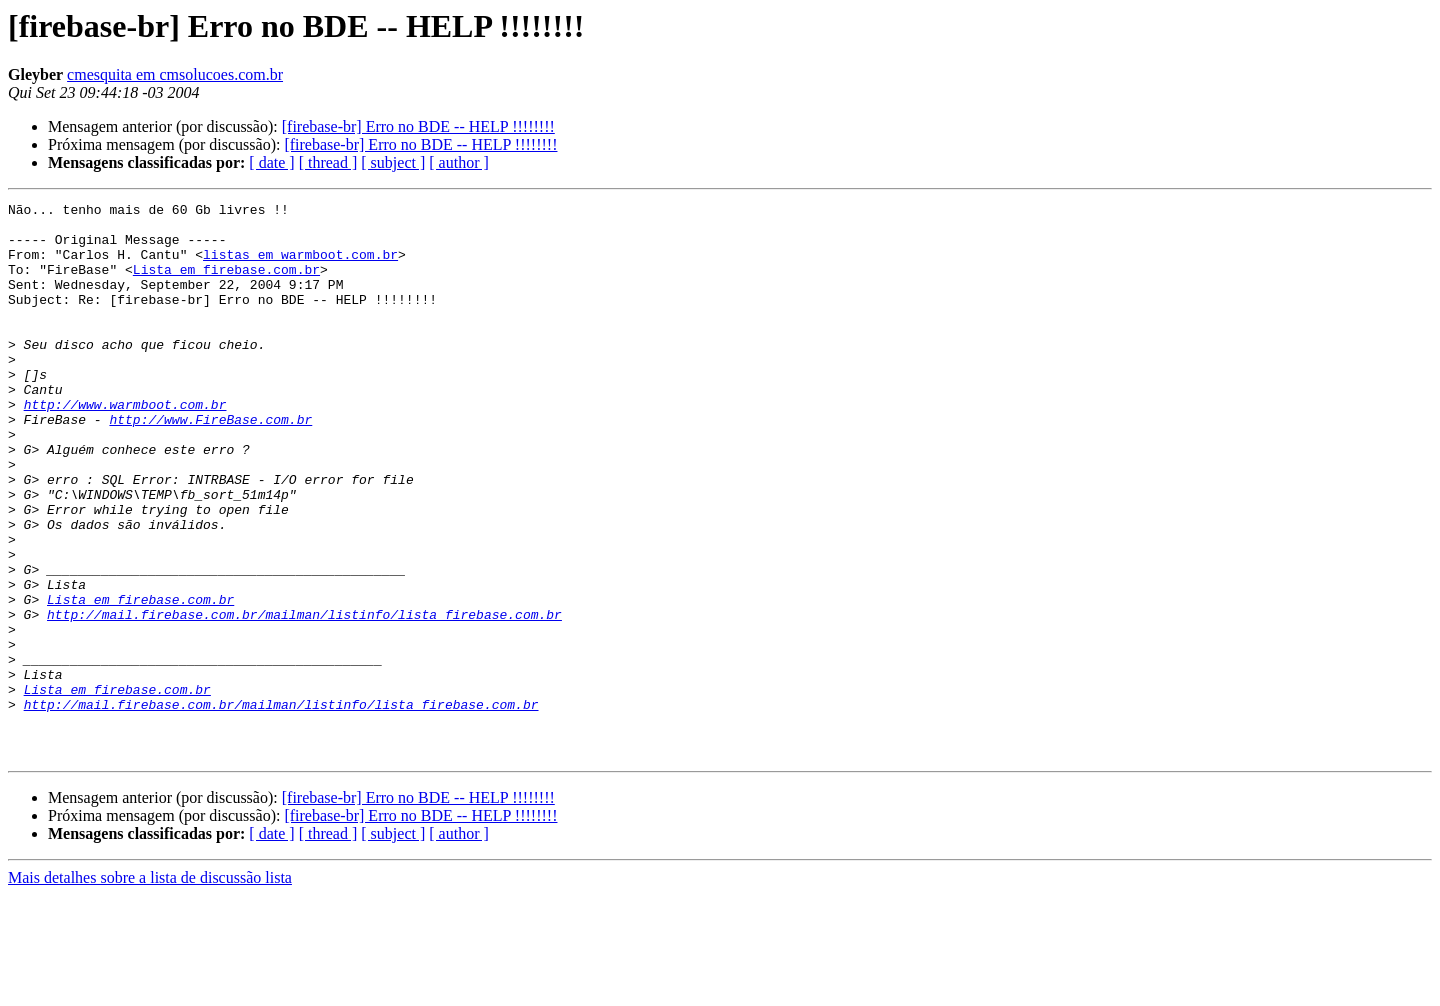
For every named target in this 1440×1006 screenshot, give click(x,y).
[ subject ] (393, 162)
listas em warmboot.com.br (300, 266)
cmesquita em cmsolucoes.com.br (175, 74)
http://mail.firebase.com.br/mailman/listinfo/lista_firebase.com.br (304, 698)
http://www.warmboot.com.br (125, 446)
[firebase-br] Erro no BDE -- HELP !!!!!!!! (418, 126)
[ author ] (459, 162)
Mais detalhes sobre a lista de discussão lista (150, 988)
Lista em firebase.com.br (226, 284)
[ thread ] (328, 162)
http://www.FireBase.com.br (210, 464)
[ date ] (271, 162)
